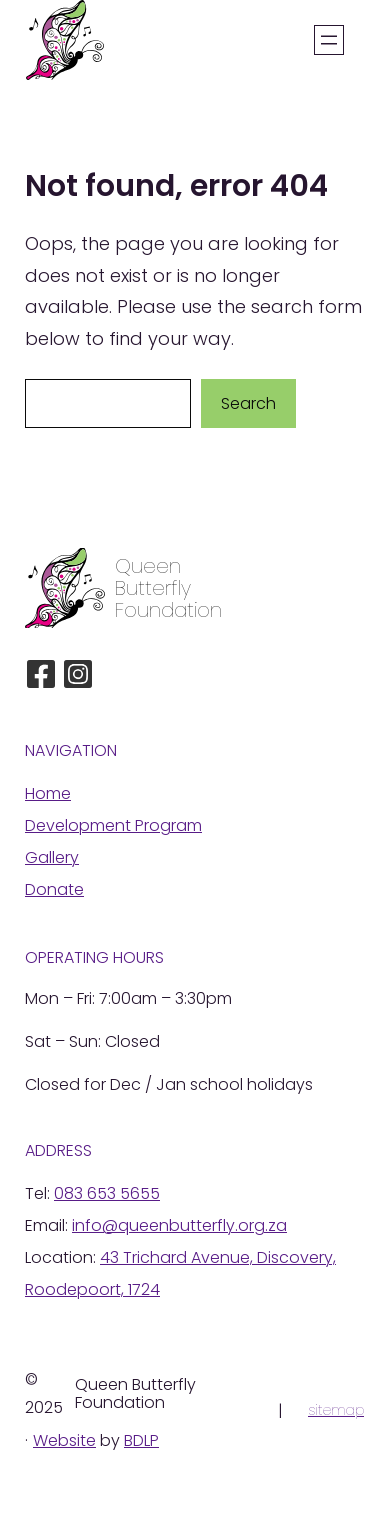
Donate (54, 889)
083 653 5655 (107, 1193)
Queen (148, 566)
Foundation (168, 610)
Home (48, 793)
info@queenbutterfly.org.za (179, 1225)
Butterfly (153, 588)
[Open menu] (329, 40)
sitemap (336, 1410)
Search (248, 403)
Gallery (52, 857)
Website (64, 1440)
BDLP (141, 1440)
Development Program (113, 825)
